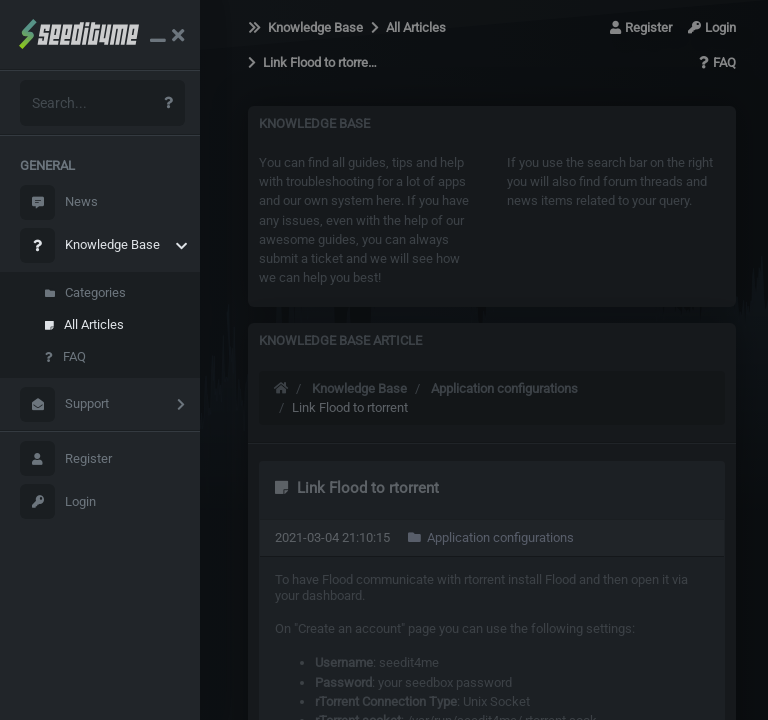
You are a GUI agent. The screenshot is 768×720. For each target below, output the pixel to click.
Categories (85, 292)
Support (64, 404)
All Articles (84, 324)
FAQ (65, 356)
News (59, 202)
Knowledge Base (90, 245)
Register (66, 458)
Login (58, 501)
